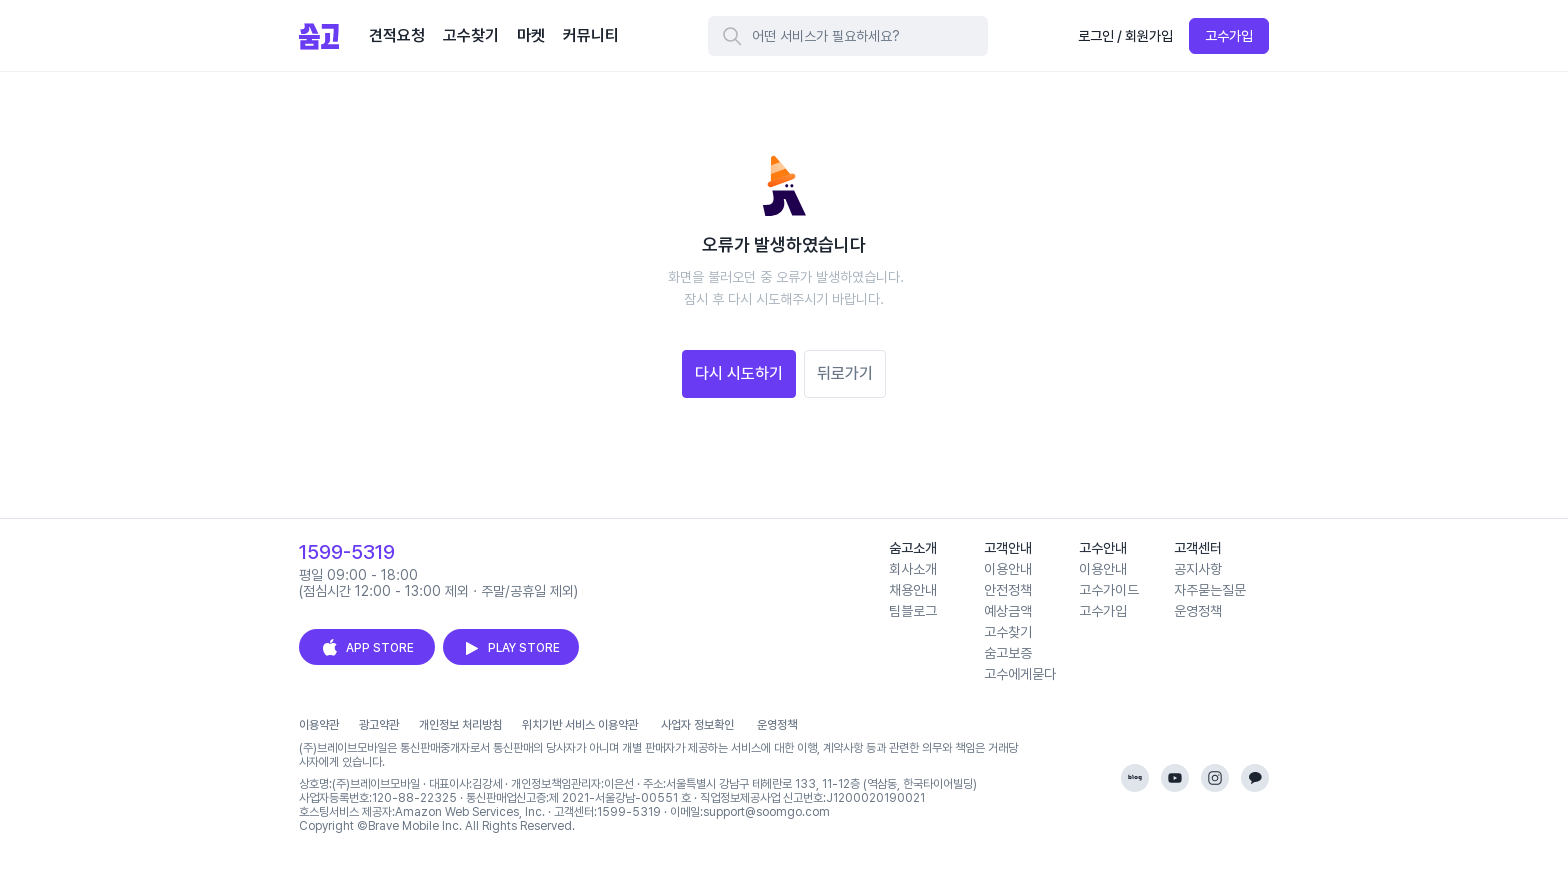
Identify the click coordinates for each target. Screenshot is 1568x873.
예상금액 (1008, 611)
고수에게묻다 (1020, 674)
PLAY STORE (511, 648)
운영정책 (1198, 611)
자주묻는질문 (1210, 590)
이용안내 (1008, 569)
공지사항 (1198, 569)
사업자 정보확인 (697, 725)
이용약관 (319, 725)
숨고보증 (1008, 653)
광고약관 (379, 725)
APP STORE (367, 648)
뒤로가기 (845, 373)
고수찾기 (1008, 632)
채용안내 (913, 590)
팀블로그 (913, 611)
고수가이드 (1109, 590)
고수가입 (1229, 36)
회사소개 (913, 569)
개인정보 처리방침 (460, 725)
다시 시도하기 (739, 373)
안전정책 (1008, 590)
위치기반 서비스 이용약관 (580, 725)
